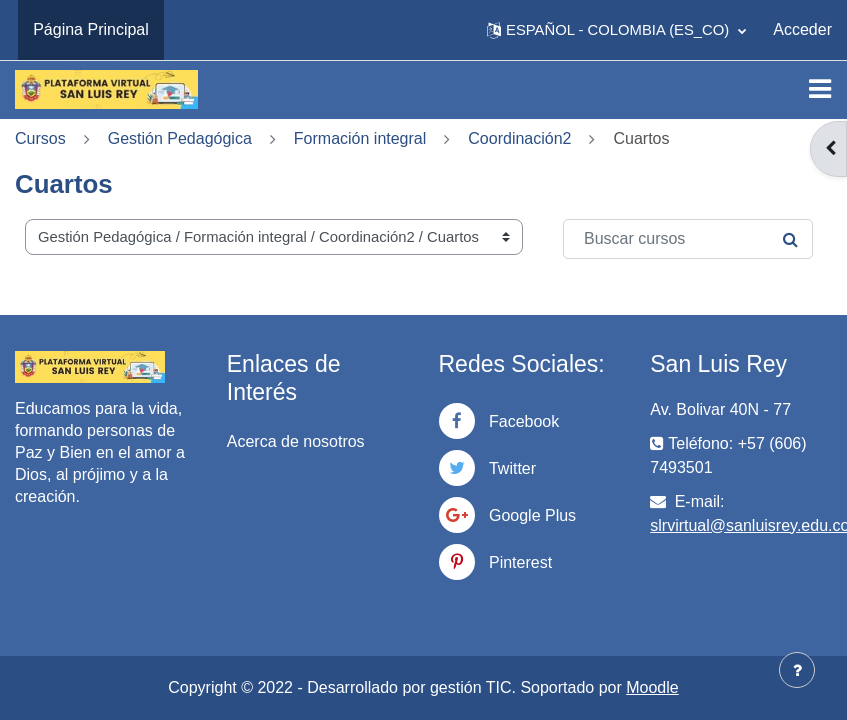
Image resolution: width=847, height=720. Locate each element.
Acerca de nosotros (296, 441)
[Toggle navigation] (820, 89)
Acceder (802, 29)
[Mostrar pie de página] (797, 670)
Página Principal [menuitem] (91, 29)
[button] (616, 30)
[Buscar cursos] (688, 239)
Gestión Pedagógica (180, 138)
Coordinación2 (519, 138)
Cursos (40, 138)
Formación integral (360, 138)
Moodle (652, 687)
